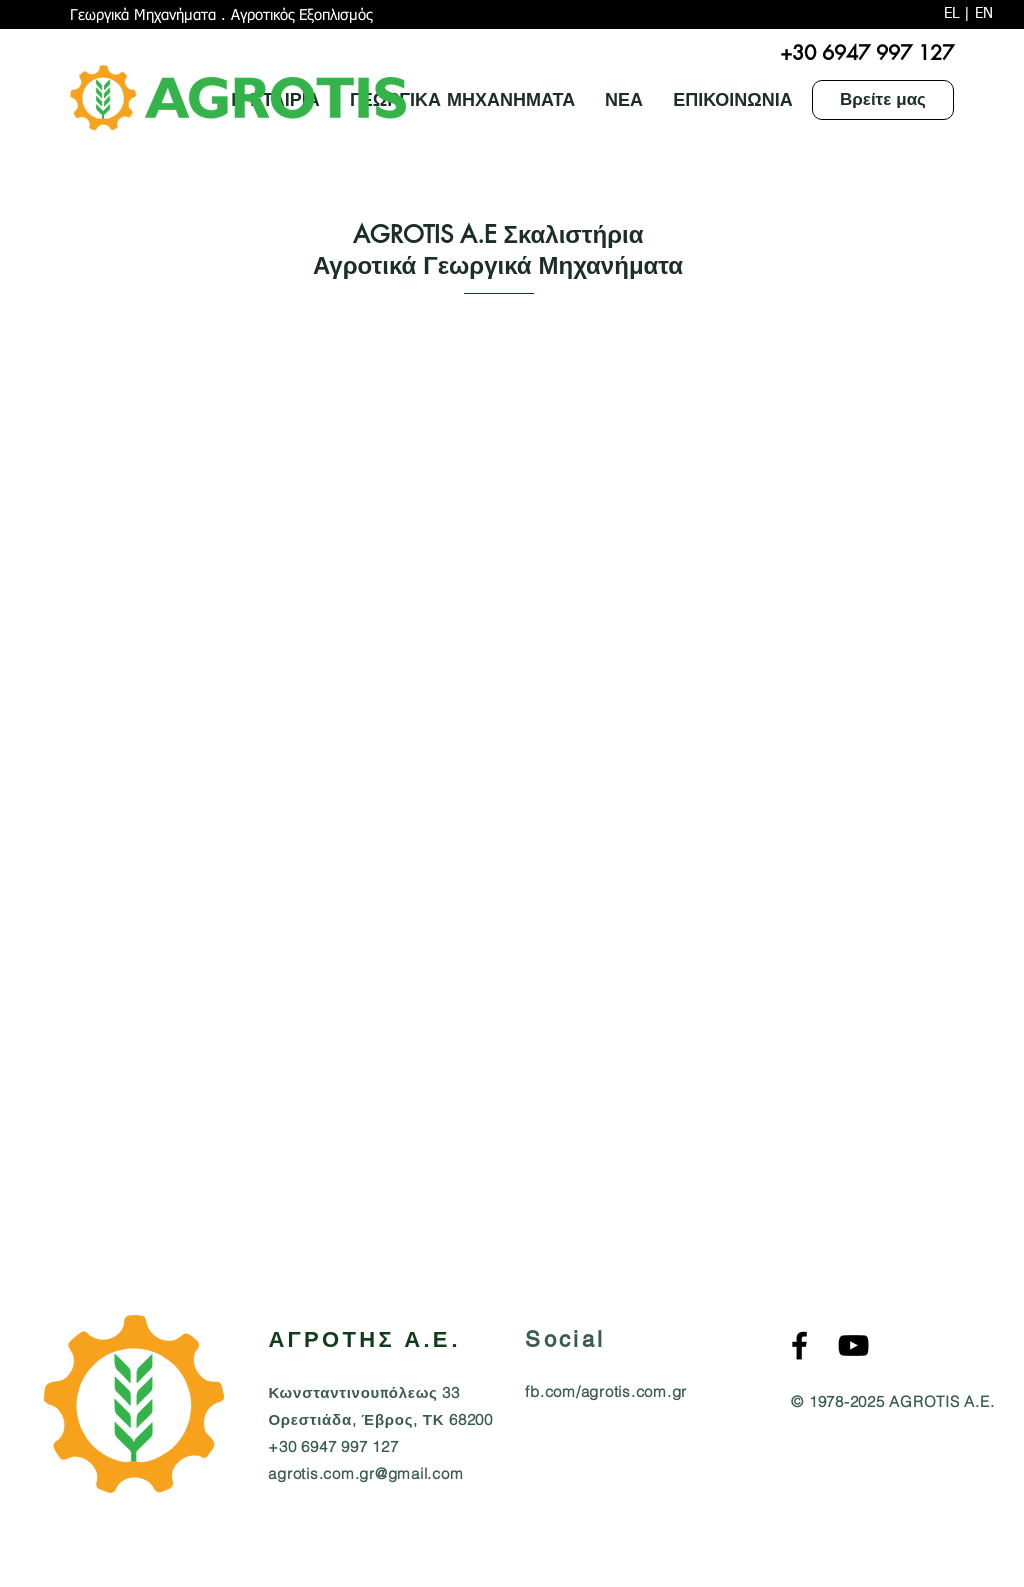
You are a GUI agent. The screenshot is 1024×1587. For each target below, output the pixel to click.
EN (984, 13)
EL (951, 13)
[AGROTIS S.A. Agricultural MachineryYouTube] (853, 1345)
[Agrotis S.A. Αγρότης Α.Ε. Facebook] (799, 1345)
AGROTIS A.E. (941, 1401)
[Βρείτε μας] (883, 100)
